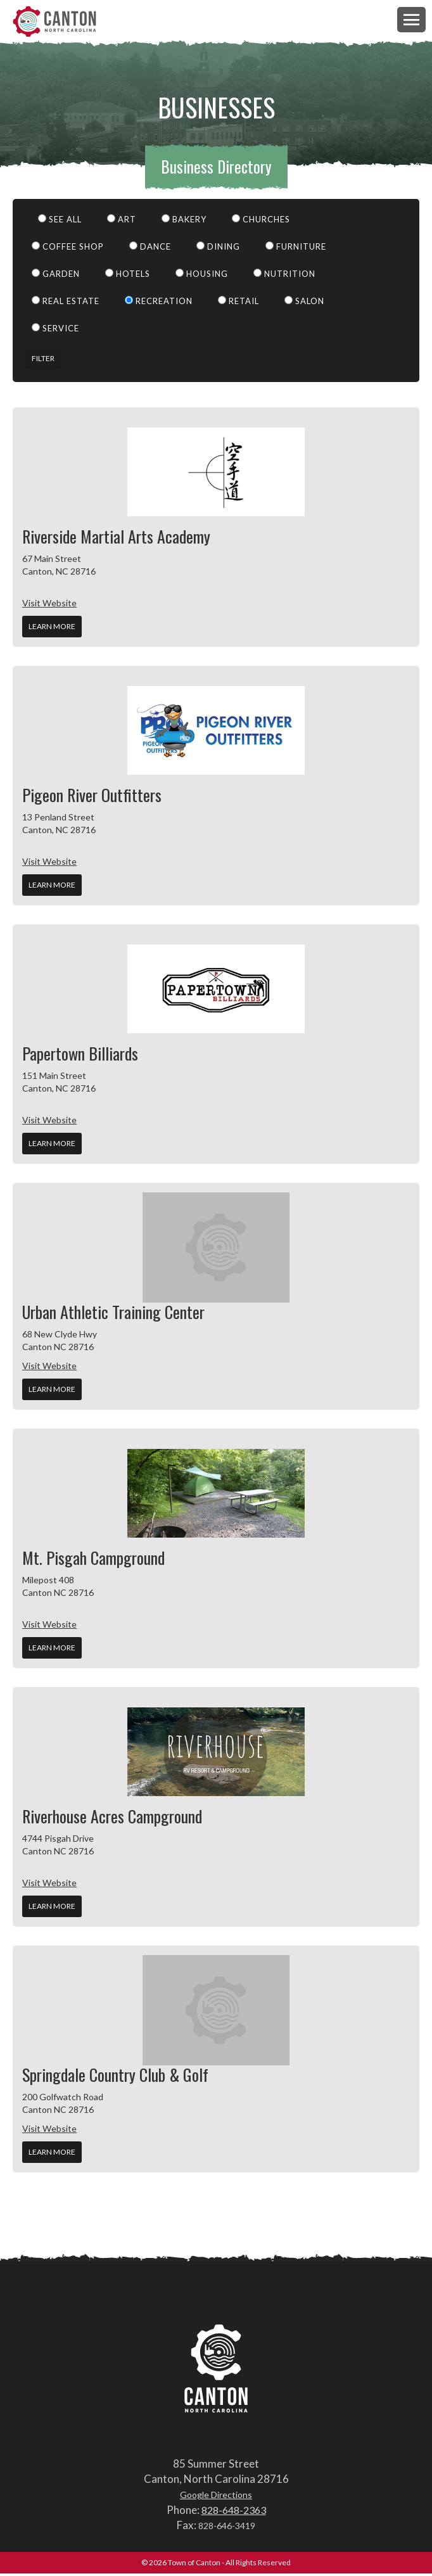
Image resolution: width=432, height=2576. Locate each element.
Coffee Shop (68, 249)
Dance (150, 249)
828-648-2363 (233, 2512)
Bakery (184, 222)
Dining (218, 249)
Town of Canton (60, 23)
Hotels (127, 276)
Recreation (159, 303)
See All (60, 222)
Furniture (295, 249)
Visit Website (49, 605)
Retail (238, 303)
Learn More (52, 629)
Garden (56, 276)
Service (55, 331)
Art (121, 222)
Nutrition (284, 276)
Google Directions (216, 2497)
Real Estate (65, 303)
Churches (261, 222)
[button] (411, 19)
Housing (201, 276)
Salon (304, 303)
